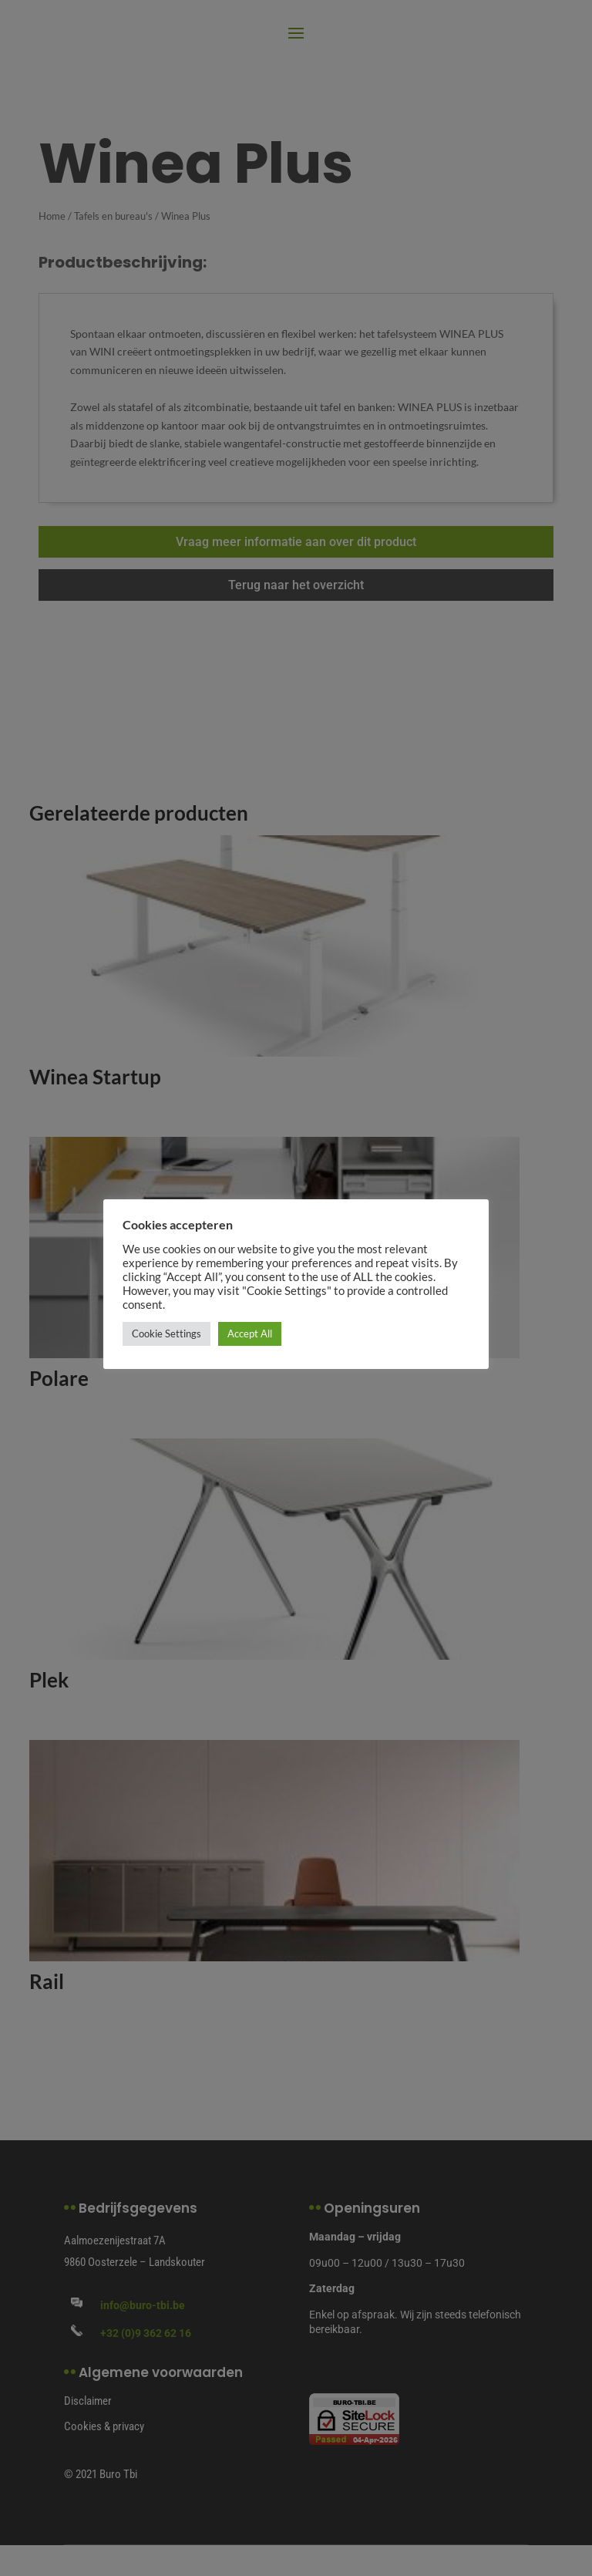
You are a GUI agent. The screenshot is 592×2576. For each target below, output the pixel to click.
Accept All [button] (249, 1333)
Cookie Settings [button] (166, 1333)
